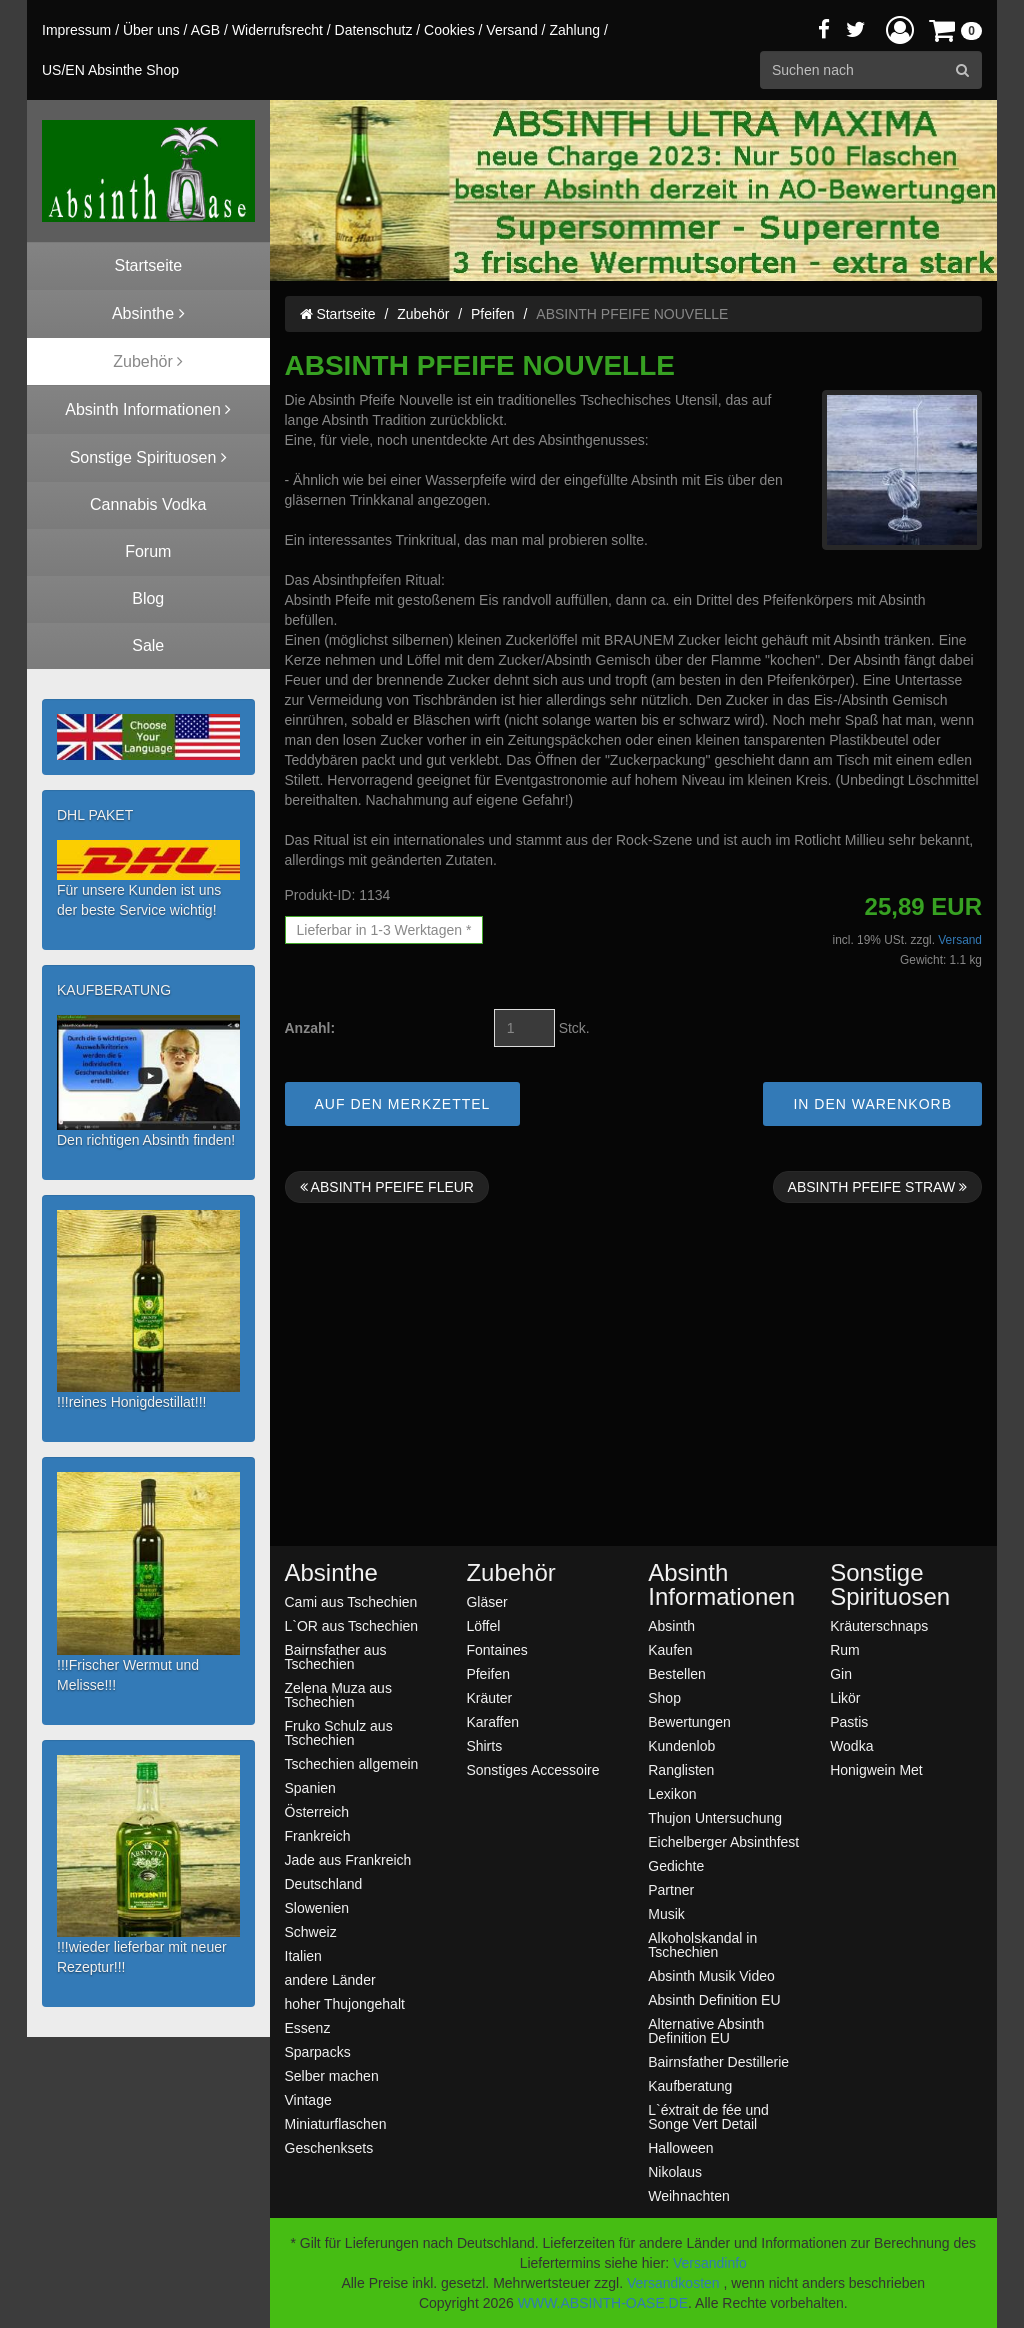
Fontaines (496, 1649)
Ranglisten (681, 1769)
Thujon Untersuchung (715, 1817)
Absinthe (331, 1573)
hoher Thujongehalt (345, 2003)
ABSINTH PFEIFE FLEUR (387, 1187)
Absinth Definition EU (714, 1999)
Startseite (338, 314)
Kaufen (670, 1649)
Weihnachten (688, 2195)
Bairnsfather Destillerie (718, 2061)
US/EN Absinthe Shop (110, 70)
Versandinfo (710, 2263)
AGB (206, 30)
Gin (841, 1673)
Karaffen (492, 1721)
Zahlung (574, 30)
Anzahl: (310, 1028)
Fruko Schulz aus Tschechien (339, 1732)
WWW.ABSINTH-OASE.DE (603, 2303)
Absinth (671, 1625)
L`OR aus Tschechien (352, 1625)
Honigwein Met (876, 1769)
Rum (845, 1649)
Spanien (310, 1787)
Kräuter (489, 1697)
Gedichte (676, 1865)
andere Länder (330, 1979)
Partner (671, 1889)
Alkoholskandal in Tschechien (702, 1944)
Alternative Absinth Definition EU (706, 2030)
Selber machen (332, 2075)
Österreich (317, 1811)
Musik (666, 1913)
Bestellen (677, 1673)
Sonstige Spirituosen (890, 1585)
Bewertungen (689, 1721)
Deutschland (324, 1883)
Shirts (484, 1745)
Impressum (76, 30)
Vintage (308, 2099)
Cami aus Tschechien (351, 1601)
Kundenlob (681, 1745)
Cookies (449, 30)
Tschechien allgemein (352, 1763)
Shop (664, 1697)
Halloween (680, 2147)
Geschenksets (329, 2147)
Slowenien (317, 1907)
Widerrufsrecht (277, 30)
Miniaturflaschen (336, 2123)
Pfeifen (493, 314)
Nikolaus (675, 2171)
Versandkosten (673, 2283)
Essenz (308, 2027)
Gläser (486, 1601)
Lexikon (672, 1793)
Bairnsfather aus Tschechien (336, 1656)
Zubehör (423, 314)
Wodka (851, 1745)
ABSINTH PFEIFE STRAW (877, 1187)
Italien (303, 1955)
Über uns (151, 30)
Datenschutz (374, 30)
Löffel (483, 1625)
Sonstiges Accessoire (532, 1769)
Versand (511, 30)
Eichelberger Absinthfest (723, 1841)
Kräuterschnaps (879, 1625)
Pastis (849, 1721)
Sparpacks (318, 2051)
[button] (900, 29)
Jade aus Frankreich (348, 1859)
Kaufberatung (690, 2085)
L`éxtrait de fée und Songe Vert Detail (708, 2116)
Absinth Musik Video (711, 1975)
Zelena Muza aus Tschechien (338, 1694)
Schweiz (311, 1931)
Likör (845, 1697)
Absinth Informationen (721, 1585)
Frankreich (318, 1835)
